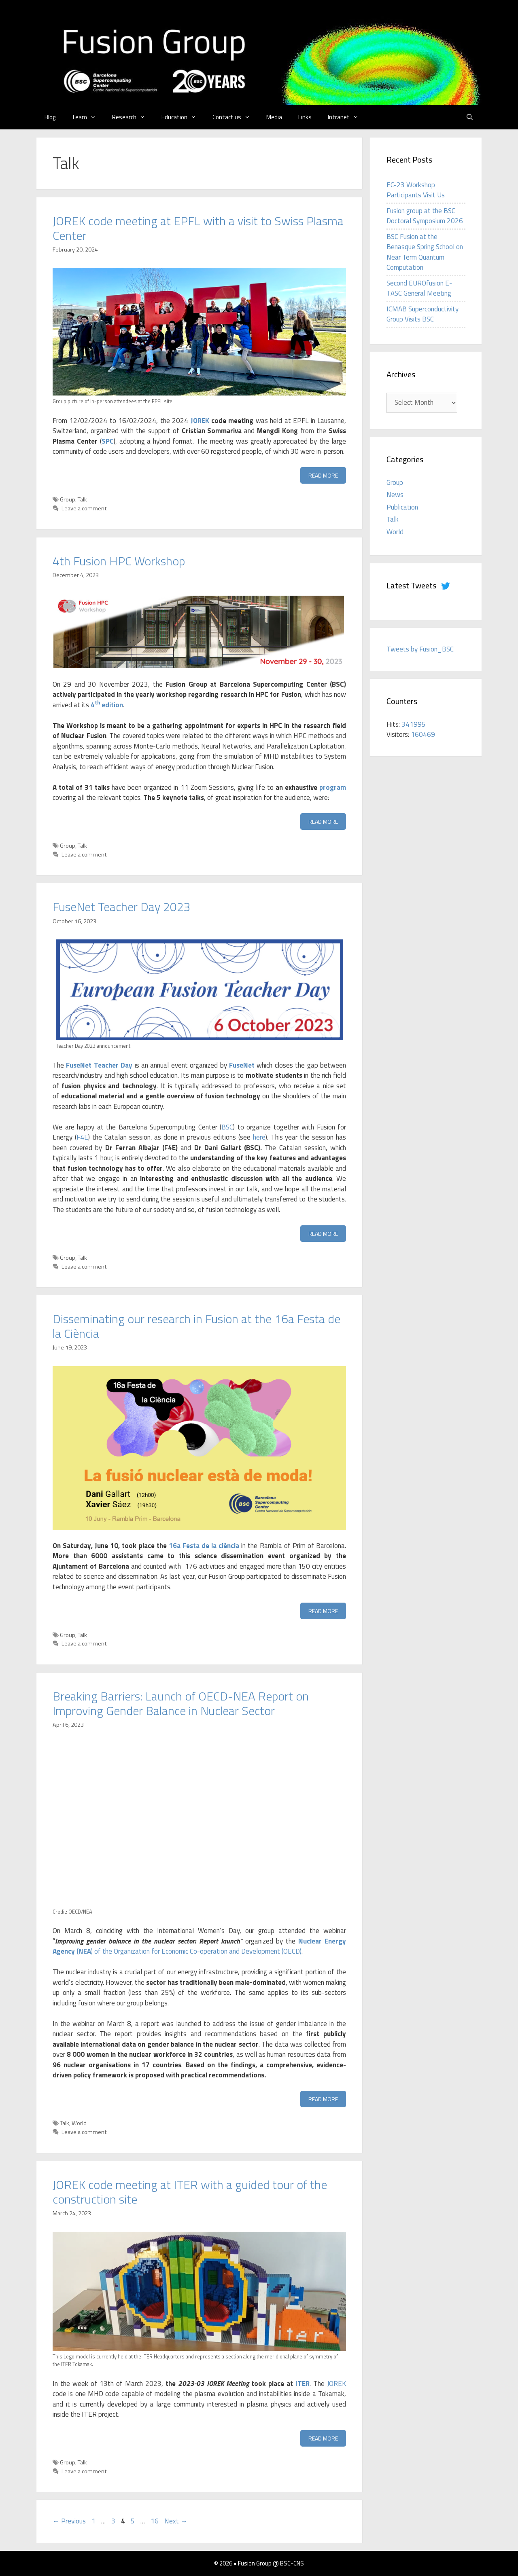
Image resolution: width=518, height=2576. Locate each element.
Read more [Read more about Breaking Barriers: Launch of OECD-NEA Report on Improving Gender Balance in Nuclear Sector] (323, 2099)
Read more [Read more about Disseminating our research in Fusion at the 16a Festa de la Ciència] (323, 1611)
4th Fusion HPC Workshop (119, 561)
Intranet (347, 117)
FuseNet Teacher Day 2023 (122, 906)
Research (132, 117)
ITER (302, 2383)
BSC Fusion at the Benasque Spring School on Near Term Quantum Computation (424, 252)
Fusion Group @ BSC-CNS (271, 2563)
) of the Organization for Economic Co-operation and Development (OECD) (199, 1946)
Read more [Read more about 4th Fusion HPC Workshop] (323, 821)
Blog (50, 117)
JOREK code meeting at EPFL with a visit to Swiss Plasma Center (198, 228)
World (79, 2123)
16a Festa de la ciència (204, 1545)
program (332, 787)
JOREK (200, 420)
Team (88, 117)
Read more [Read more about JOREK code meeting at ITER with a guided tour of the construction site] (323, 2438)
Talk (82, 499)
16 (155, 2521)
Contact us (235, 117)
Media (274, 117)
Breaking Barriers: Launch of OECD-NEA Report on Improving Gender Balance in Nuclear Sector (181, 1703)
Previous (69, 2521)
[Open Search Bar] (470, 117)
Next (175, 2521)
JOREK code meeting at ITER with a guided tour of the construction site (190, 2191)
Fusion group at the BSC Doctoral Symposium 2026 (424, 215)
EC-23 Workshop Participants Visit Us (415, 190)
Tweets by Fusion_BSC (420, 649)
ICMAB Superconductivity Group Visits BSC (422, 314)
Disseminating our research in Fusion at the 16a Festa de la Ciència (196, 1326)
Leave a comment (84, 508)
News (394, 494)
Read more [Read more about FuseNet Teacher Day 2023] (323, 1233)
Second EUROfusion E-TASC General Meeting (419, 288)
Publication (402, 507)
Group (67, 499)
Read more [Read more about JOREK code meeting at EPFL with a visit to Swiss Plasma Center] (323, 475)
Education (182, 117)
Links (305, 117)
